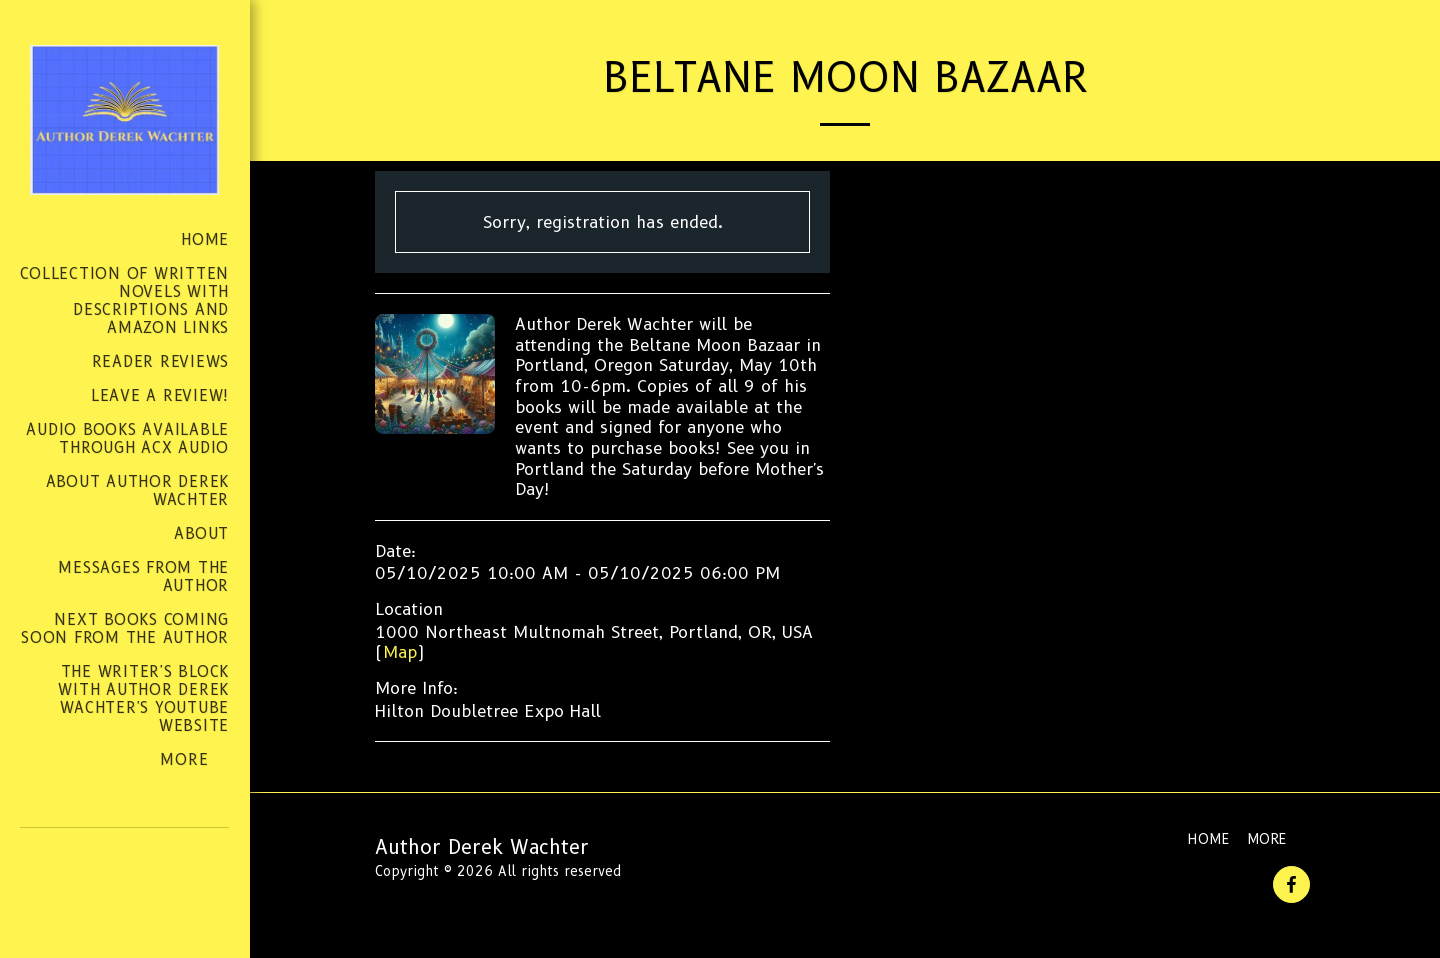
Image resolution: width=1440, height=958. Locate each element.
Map (400, 652)
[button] (91, 883)
